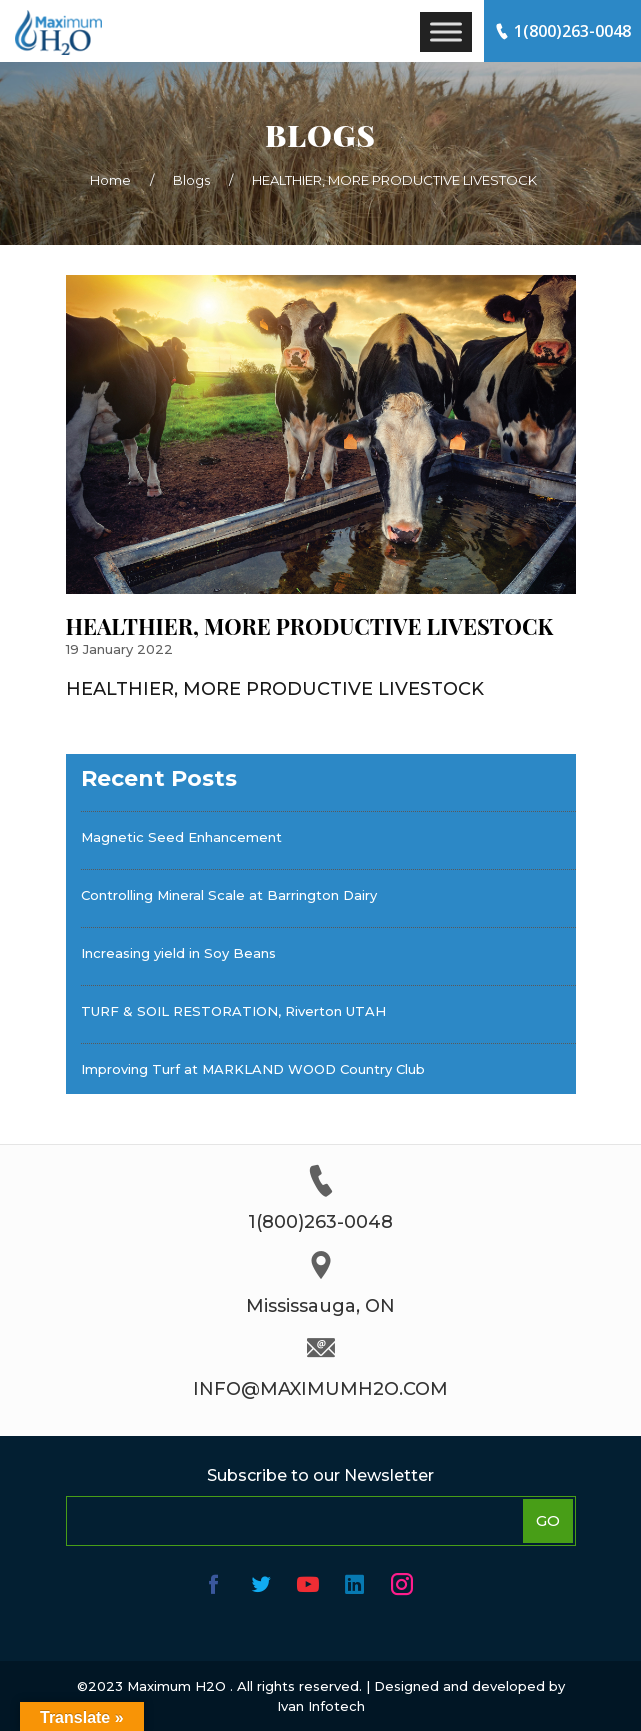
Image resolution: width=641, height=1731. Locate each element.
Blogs (191, 180)
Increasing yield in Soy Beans (178, 953)
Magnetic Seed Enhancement (181, 837)
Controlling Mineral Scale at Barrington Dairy (229, 895)
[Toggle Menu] (446, 31)
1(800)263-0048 (562, 31)
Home (110, 180)
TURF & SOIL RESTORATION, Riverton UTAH (233, 1011)
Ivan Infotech (321, 1706)
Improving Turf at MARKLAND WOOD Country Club (253, 1069)
